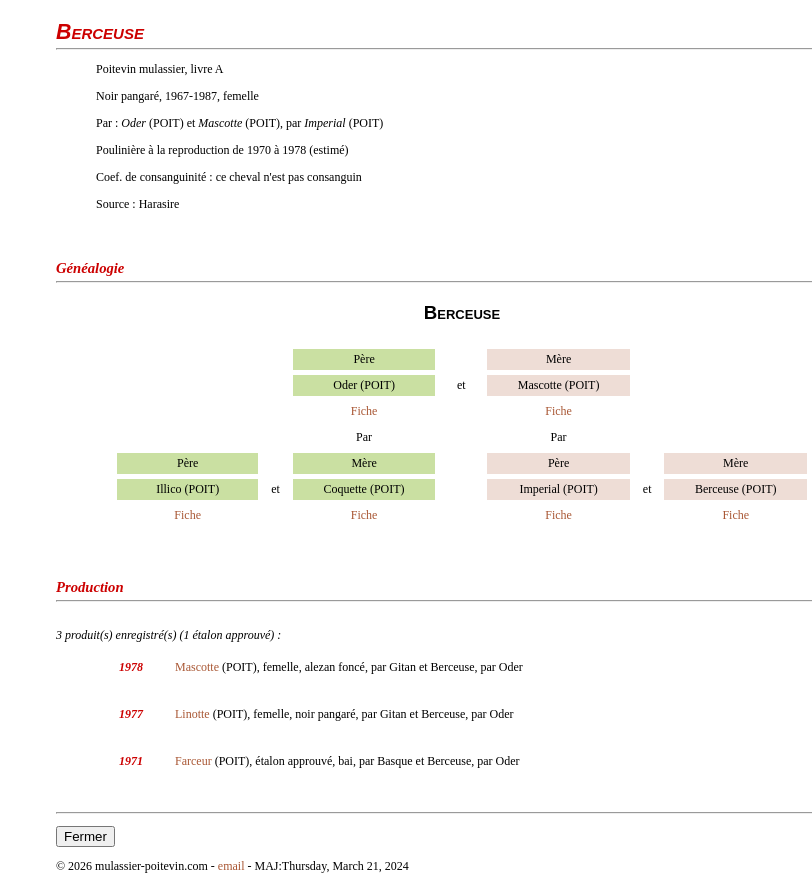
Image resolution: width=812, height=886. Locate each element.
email (231, 866)
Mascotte (197, 667)
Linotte (192, 714)
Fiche (364, 411)
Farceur (193, 761)
